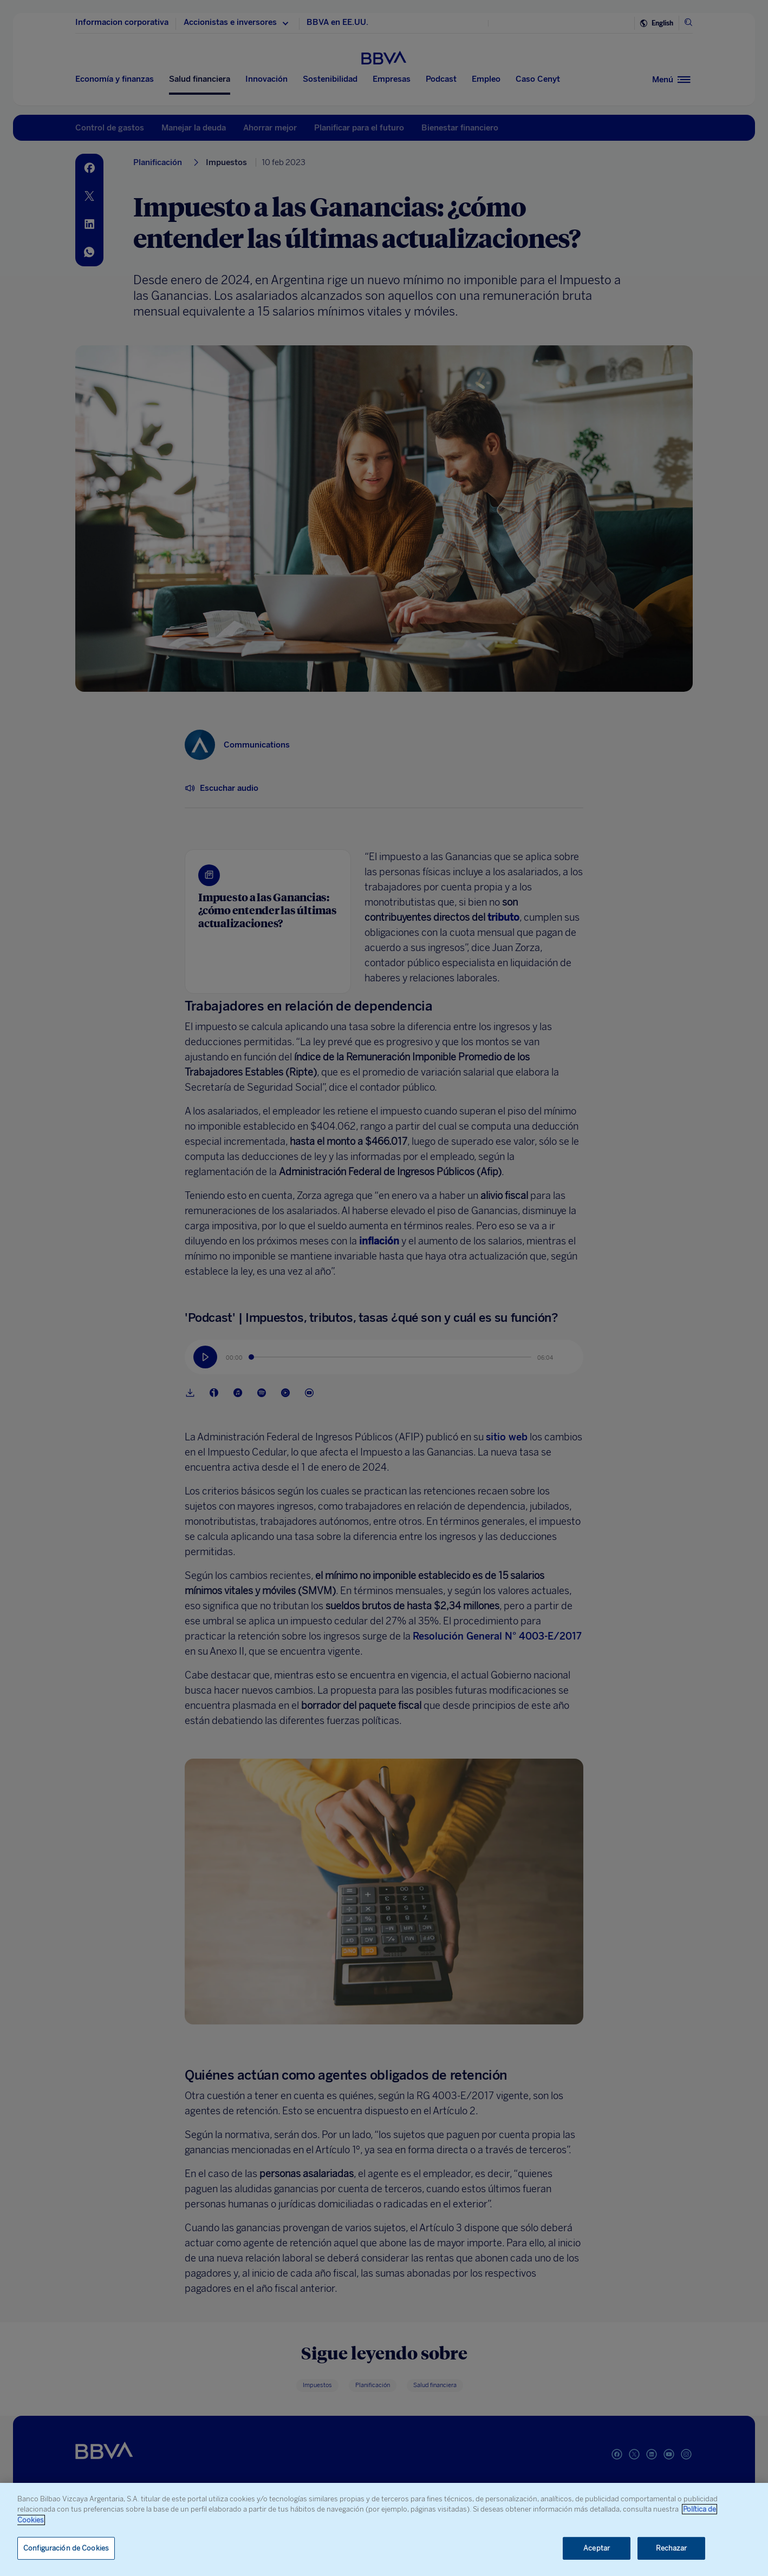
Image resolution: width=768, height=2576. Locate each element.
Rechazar (671, 2548)
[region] (384, 2529)
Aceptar (596, 2548)
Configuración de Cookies (66, 2548)
